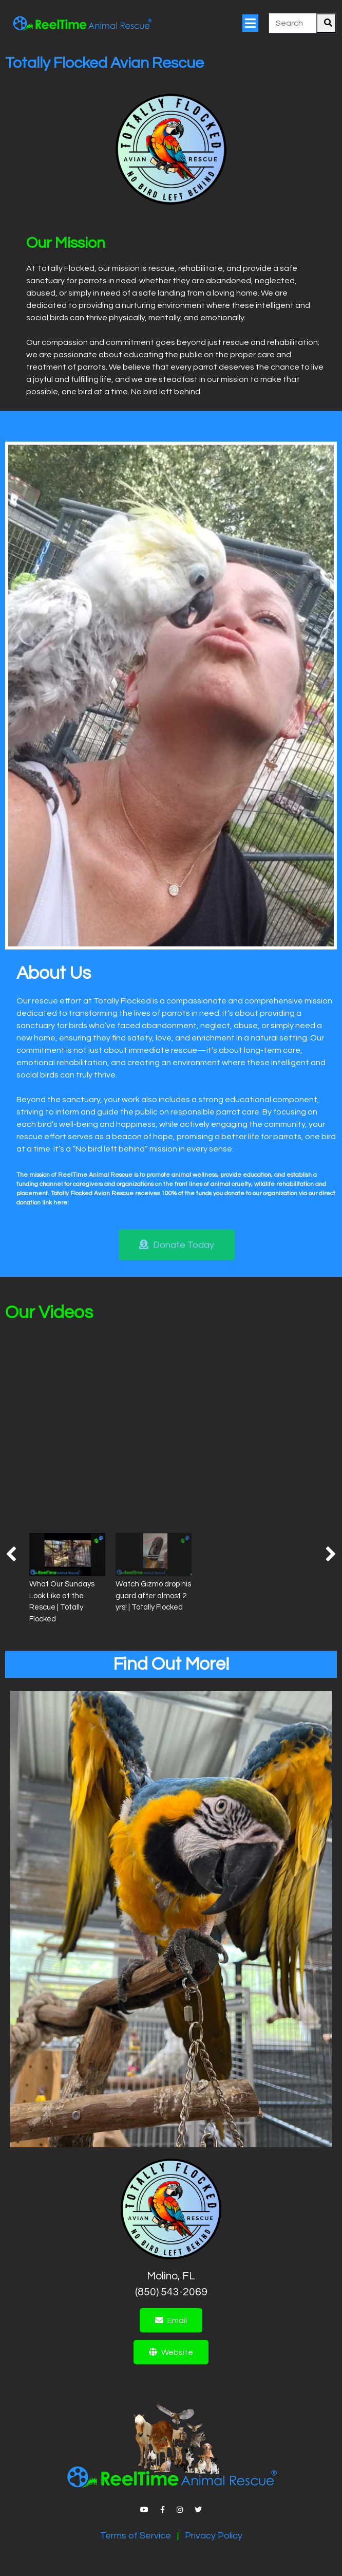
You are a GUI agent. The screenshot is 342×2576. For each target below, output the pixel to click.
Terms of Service (135, 2536)
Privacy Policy (213, 2536)
